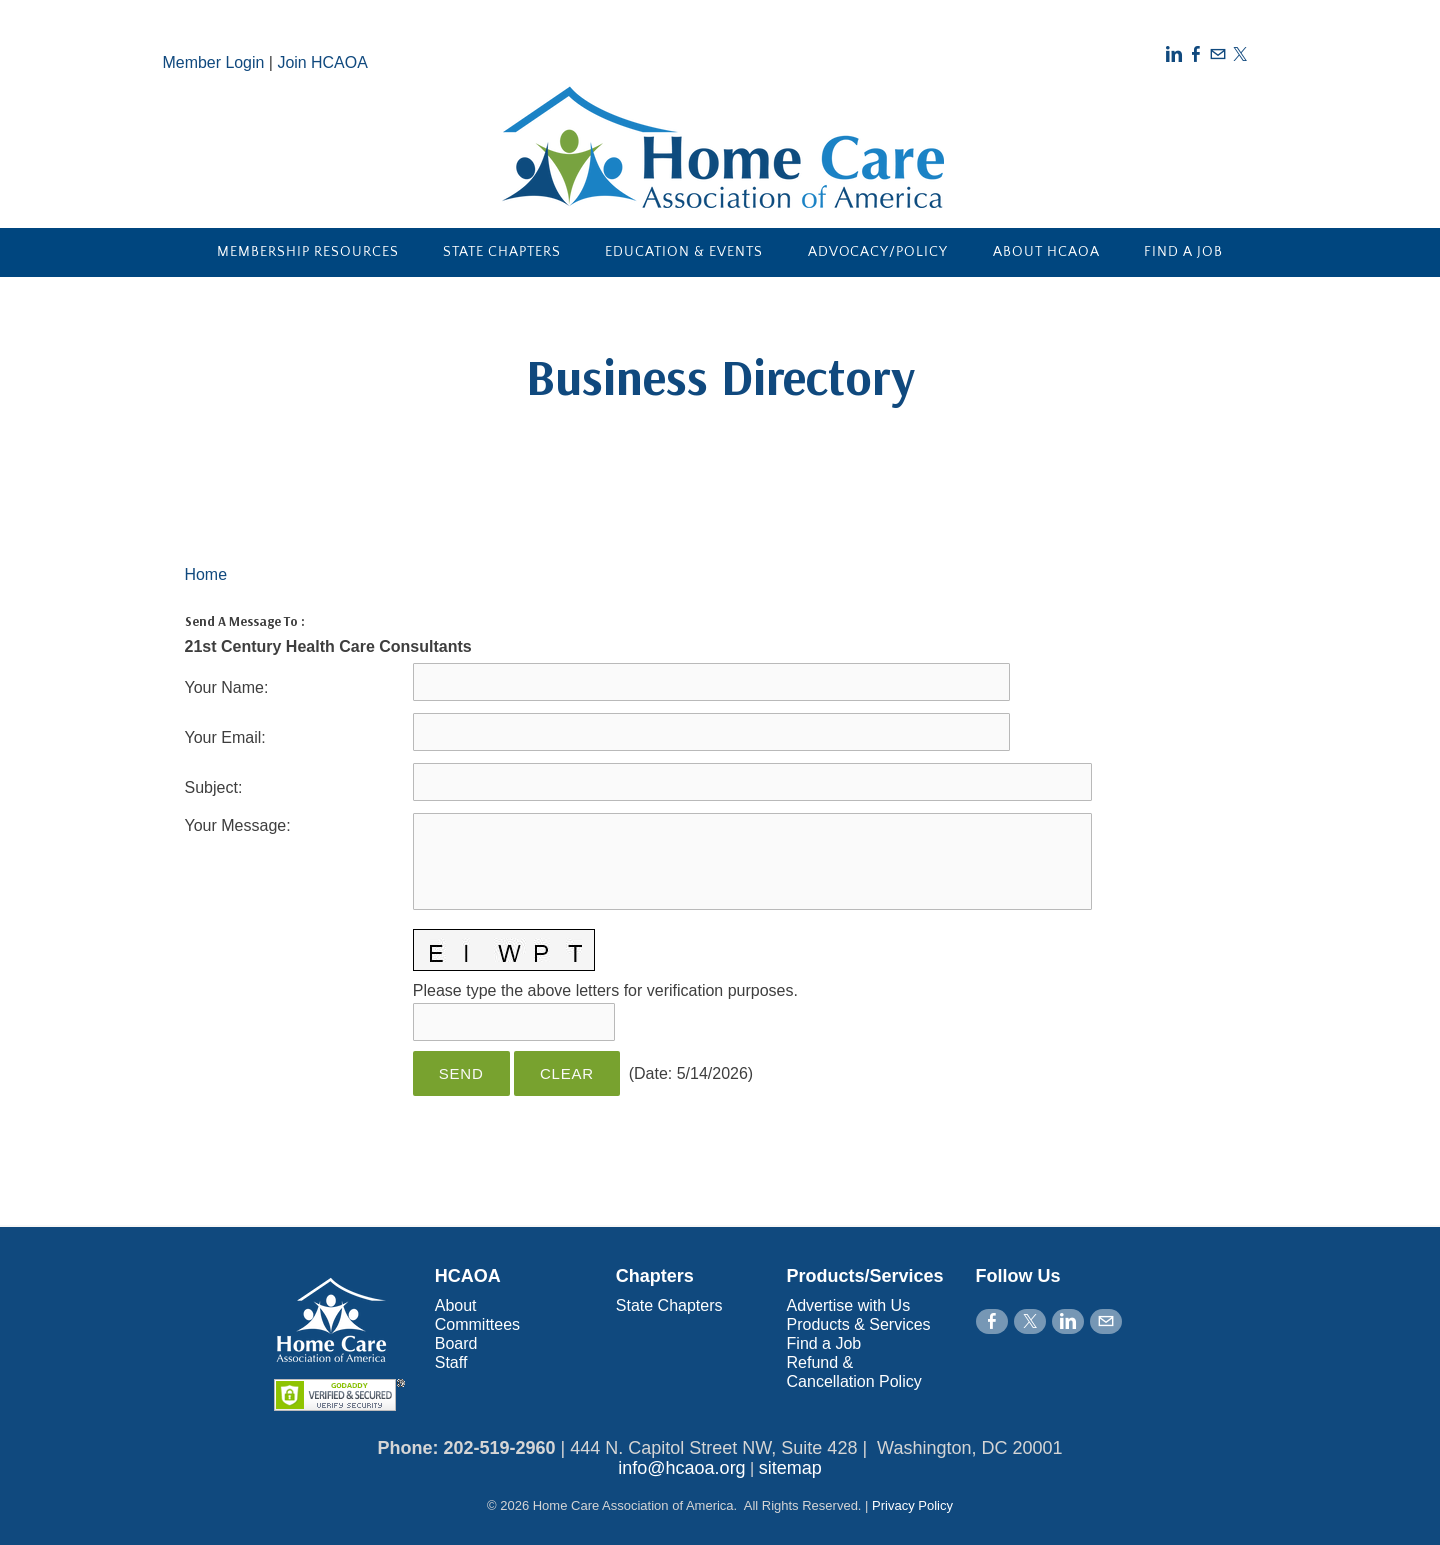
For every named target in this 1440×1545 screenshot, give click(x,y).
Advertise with (839, 1305)
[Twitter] (1240, 54)
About (456, 1305)
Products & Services (859, 1324)
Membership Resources (308, 252)
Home (206, 574)
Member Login (214, 62)
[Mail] (1218, 54)
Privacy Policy (912, 1505)
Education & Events (684, 252)
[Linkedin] (1174, 54)
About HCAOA (1046, 252)
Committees (477, 1324)
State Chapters (502, 252)
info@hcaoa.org (681, 1468)
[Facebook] (1196, 54)
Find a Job (1183, 252)
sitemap (790, 1468)
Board (456, 1343)
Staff (451, 1362)
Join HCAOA (323, 62)
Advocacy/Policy (878, 252)
